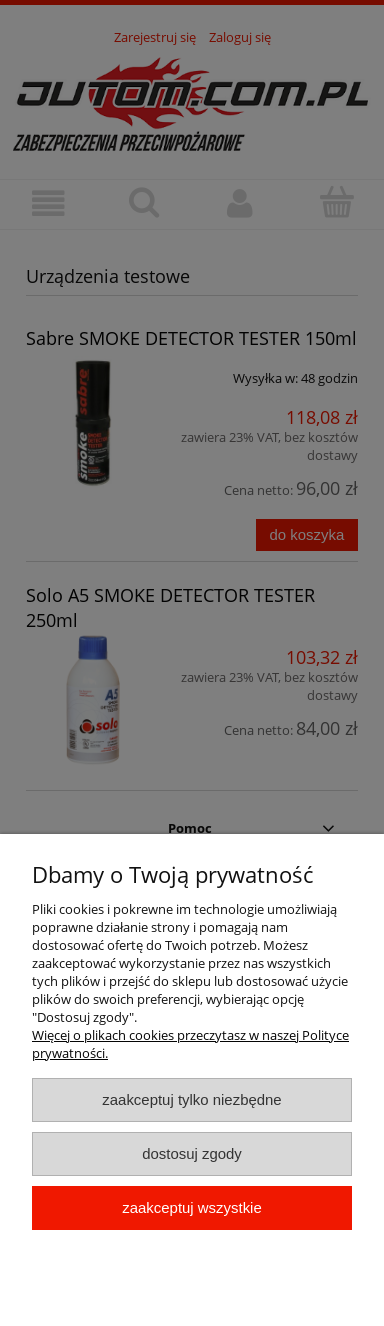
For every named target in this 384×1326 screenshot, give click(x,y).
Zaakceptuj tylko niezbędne (191, 1099)
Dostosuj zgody (192, 1153)
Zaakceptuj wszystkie (191, 1207)
